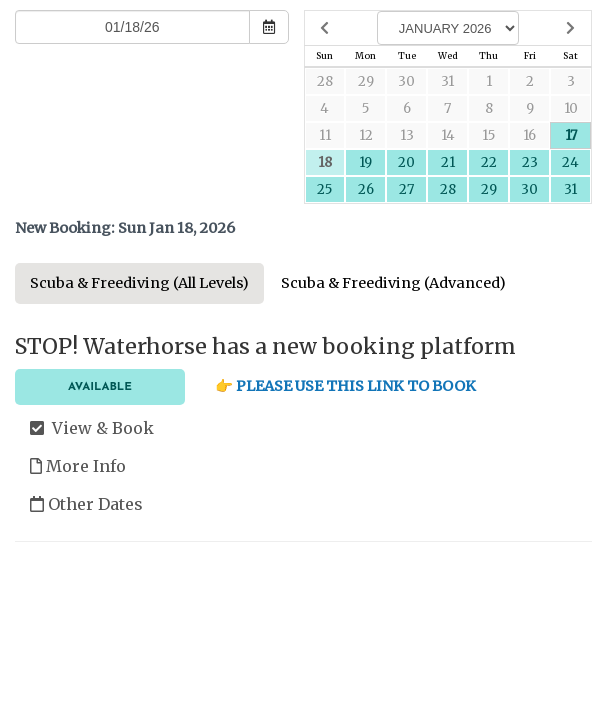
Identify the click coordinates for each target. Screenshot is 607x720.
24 (570, 162)
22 (489, 162)
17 (571, 135)
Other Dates (86, 504)
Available (100, 387)
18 (325, 162)
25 (324, 189)
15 (488, 135)
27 (406, 189)
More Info (78, 466)
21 (448, 162)
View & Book (92, 428)
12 (366, 135)
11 (325, 135)
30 (406, 81)
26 (366, 189)
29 (366, 81)
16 (529, 135)
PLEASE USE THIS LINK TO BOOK (356, 386)
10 (571, 108)
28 (325, 81)
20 (406, 162)
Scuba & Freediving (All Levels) (139, 283)
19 (365, 162)
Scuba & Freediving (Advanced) (393, 283)
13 (407, 135)
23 (530, 162)
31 (447, 81)
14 (448, 135)
